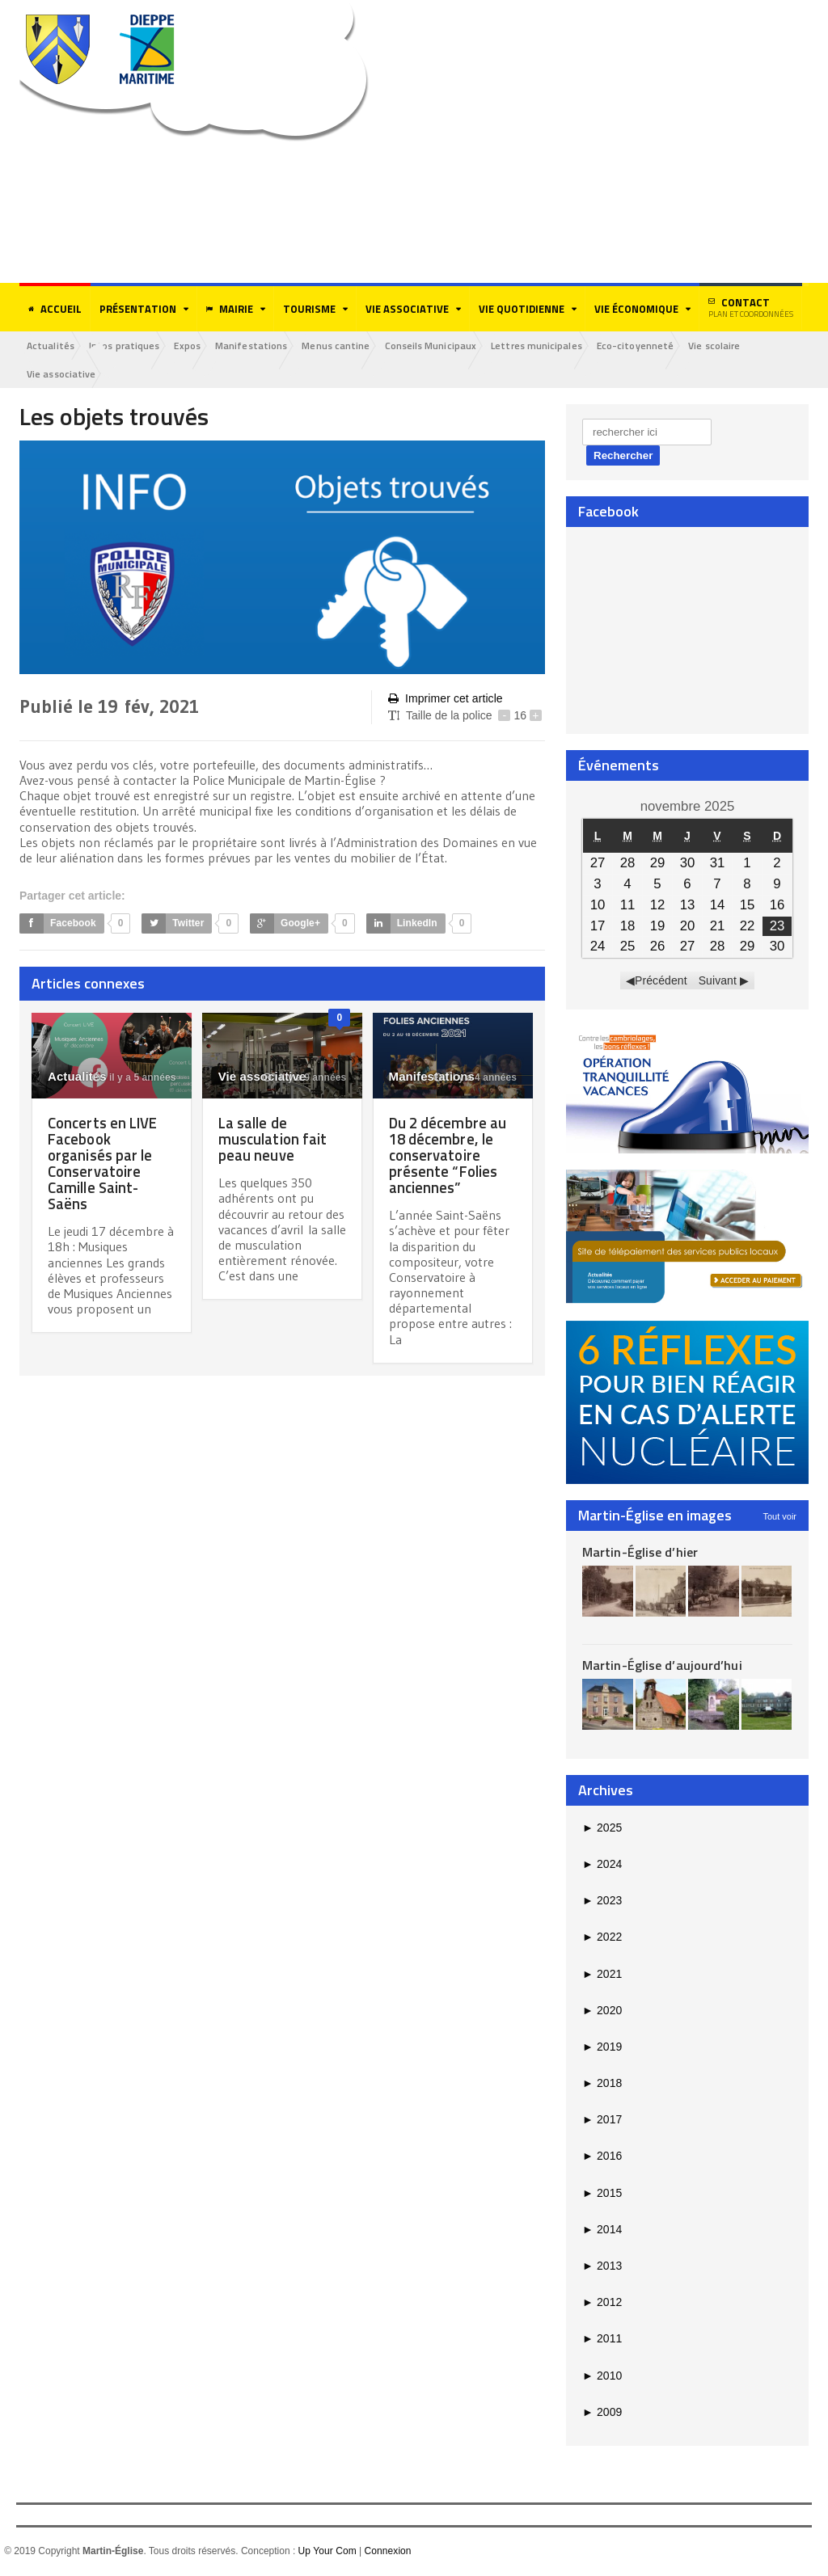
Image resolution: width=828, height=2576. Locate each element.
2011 (602, 2340)
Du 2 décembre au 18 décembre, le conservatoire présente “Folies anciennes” (450, 1156)
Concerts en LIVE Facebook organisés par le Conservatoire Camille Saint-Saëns (105, 1164)
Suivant (718, 982)
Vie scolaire (746, 345)
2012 (602, 2303)
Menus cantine (353, 345)
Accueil (55, 308)
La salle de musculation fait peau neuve (276, 1140)
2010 (602, 2376)
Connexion (387, 2552)
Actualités (52, 345)
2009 (602, 2412)
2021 (602, 1974)
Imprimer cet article (444, 699)
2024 (602, 1865)
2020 (602, 2011)
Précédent (661, 982)
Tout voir (779, 1517)
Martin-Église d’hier (639, 1552)
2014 (602, 2230)
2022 (602, 1938)
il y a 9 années (305, 1079)
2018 (602, 2084)
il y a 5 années (135, 1079)
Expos (197, 345)
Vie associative (63, 374)
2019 (602, 2048)
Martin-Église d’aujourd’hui (661, 1666)
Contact (750, 307)
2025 (602, 1828)
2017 (602, 2120)
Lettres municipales (561, 345)
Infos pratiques (130, 345)
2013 (602, 2267)
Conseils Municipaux (452, 345)
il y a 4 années (475, 1079)
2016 (602, 2157)
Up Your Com (327, 2552)
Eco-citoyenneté (664, 345)
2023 (602, 1901)
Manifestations (265, 345)
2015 (602, 2193)
